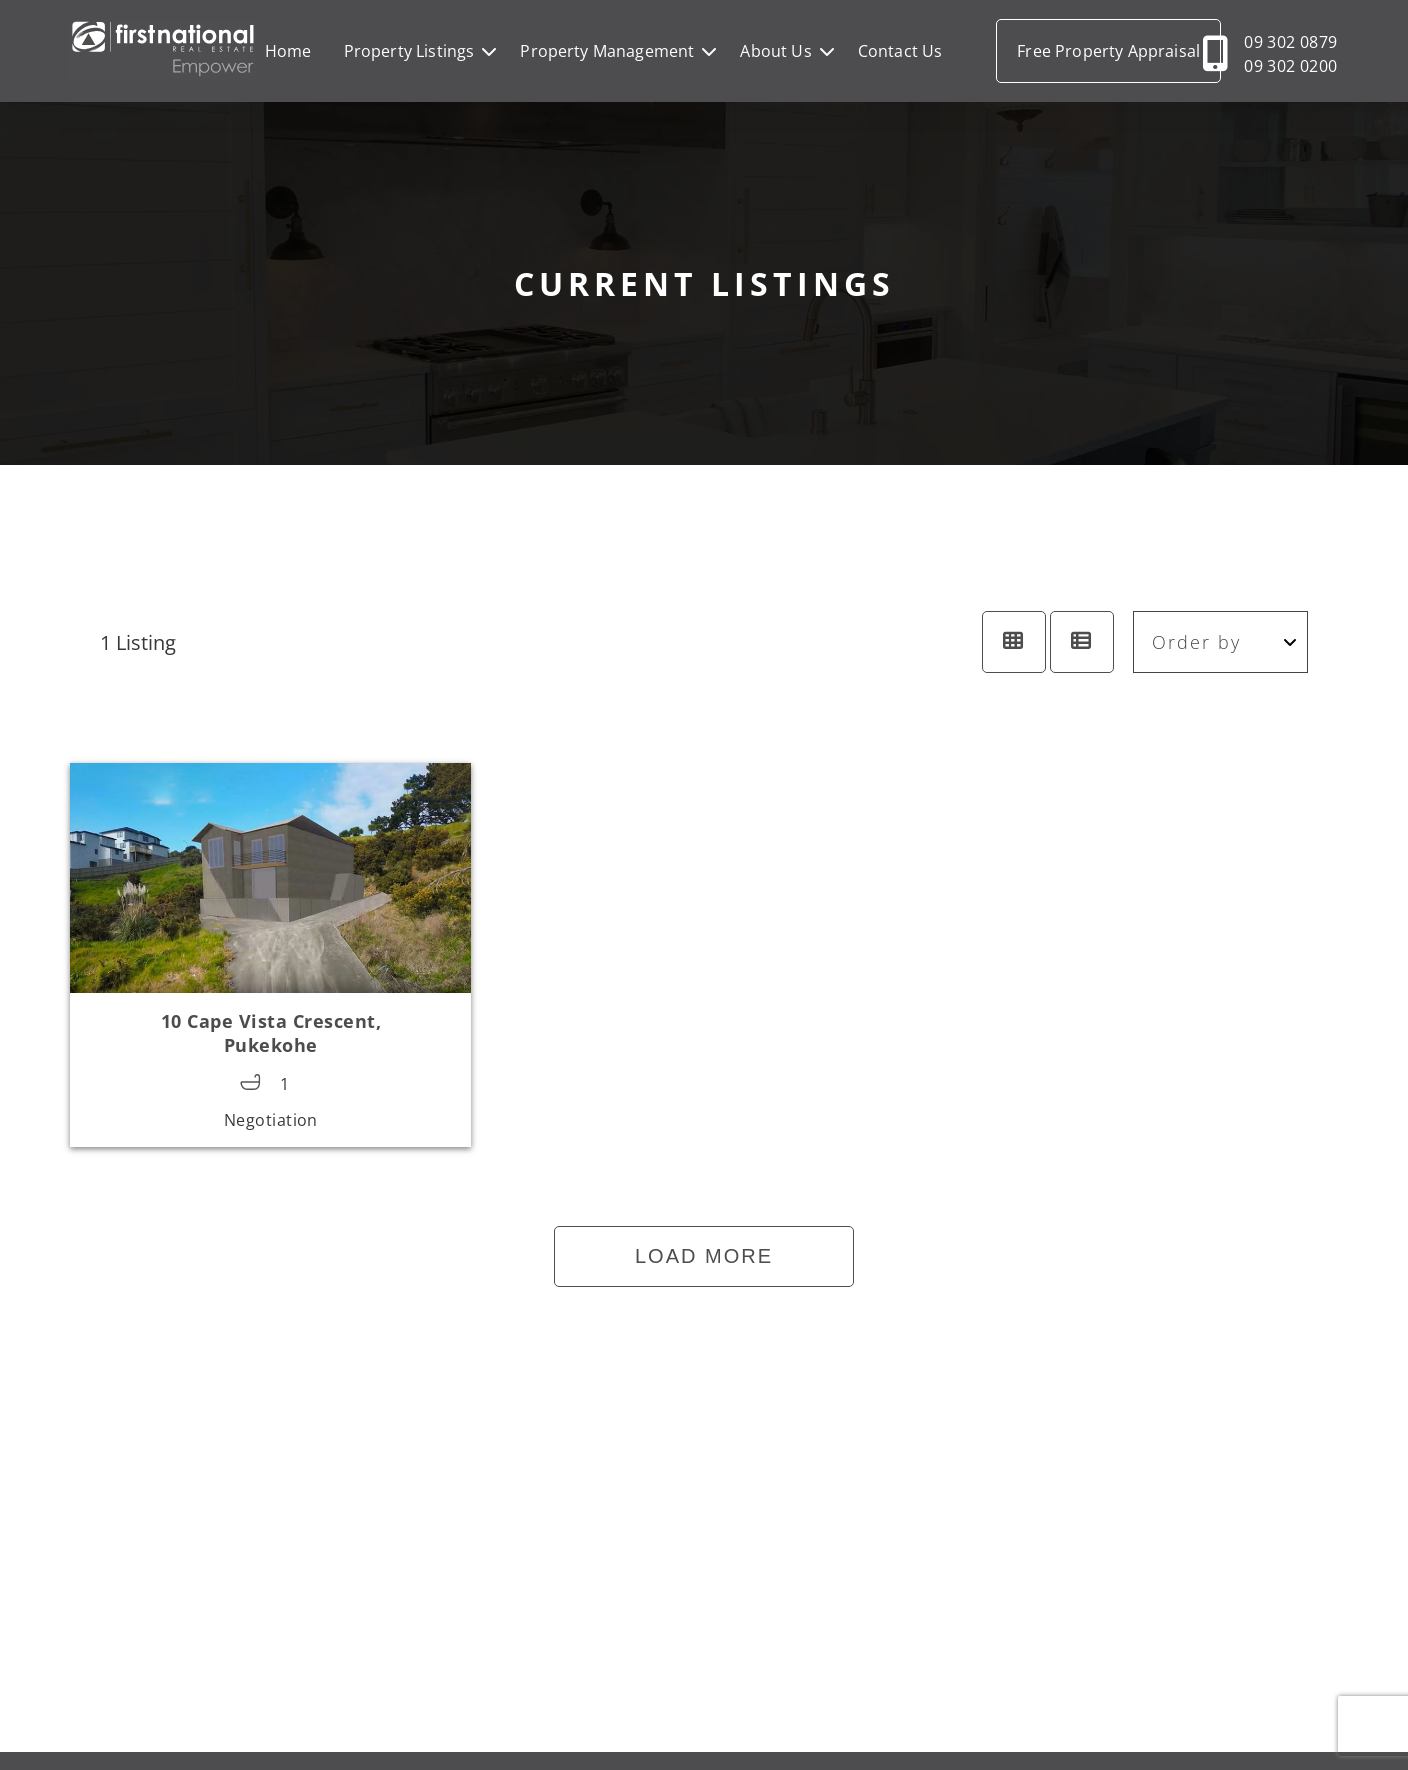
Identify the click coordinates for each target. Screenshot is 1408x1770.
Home (288, 51)
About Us (775, 51)
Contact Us (900, 51)
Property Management (607, 51)
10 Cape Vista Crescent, (271, 1033)
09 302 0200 (1290, 66)
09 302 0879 (1290, 42)
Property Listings (409, 51)
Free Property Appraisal (1108, 51)
